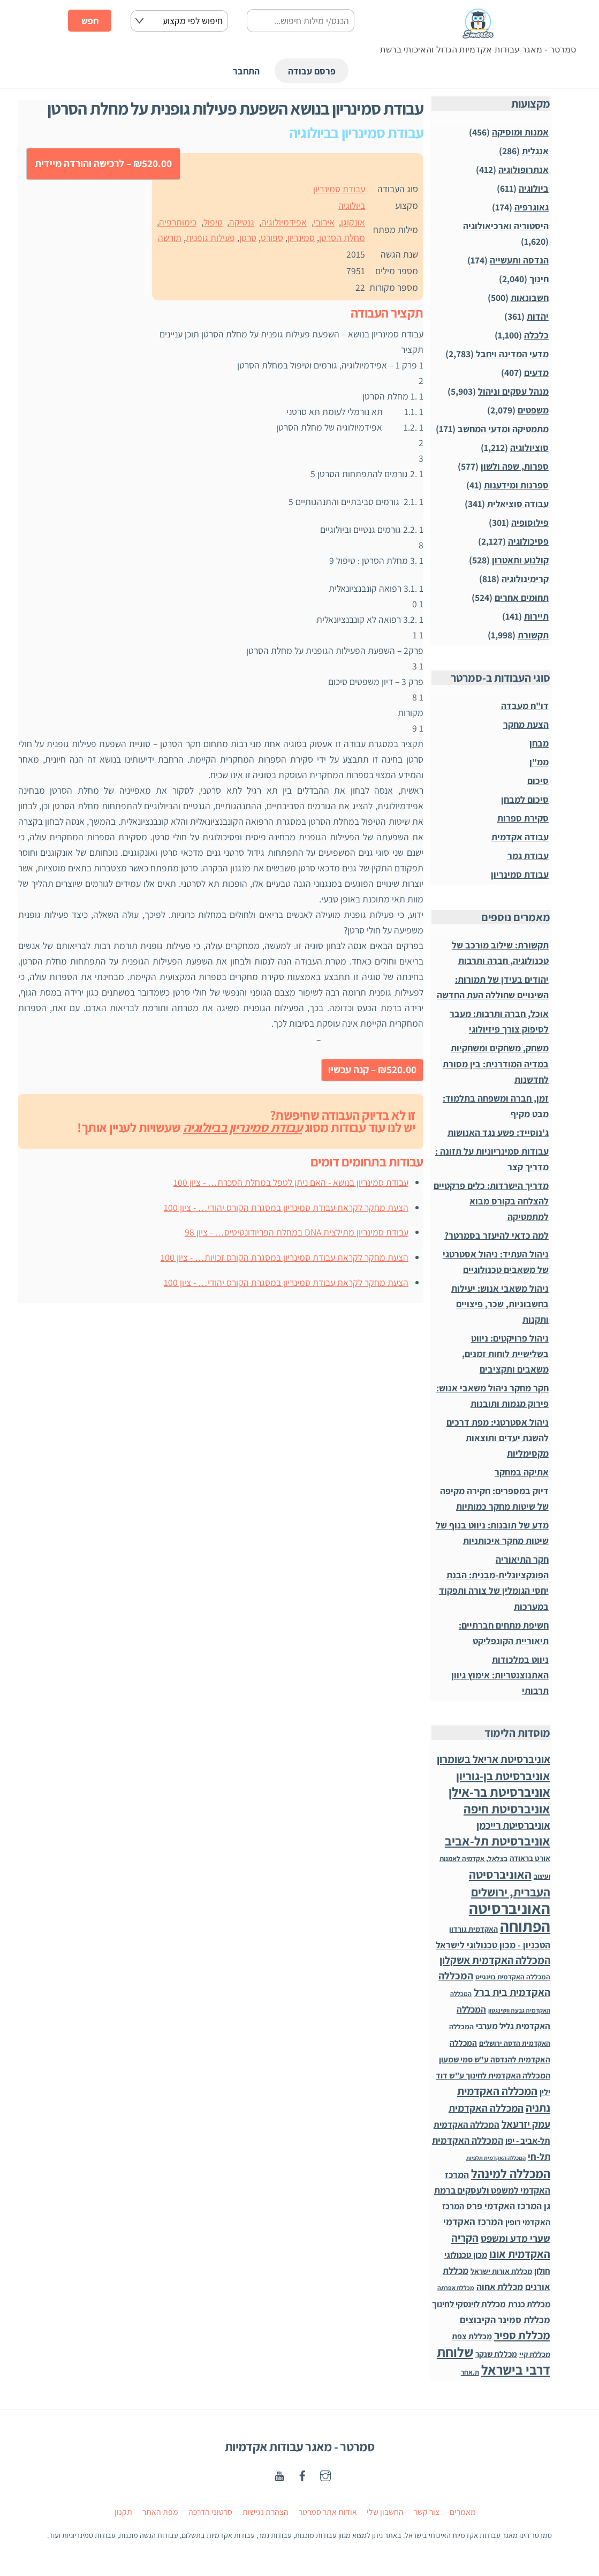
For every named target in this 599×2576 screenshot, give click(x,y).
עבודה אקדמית (520, 837)
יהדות (538, 316)
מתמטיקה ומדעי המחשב (503, 429)
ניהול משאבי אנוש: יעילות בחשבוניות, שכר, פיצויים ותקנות (500, 1303)
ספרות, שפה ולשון (515, 466)
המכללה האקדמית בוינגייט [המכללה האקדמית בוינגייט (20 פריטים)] (512, 1977)
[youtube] (279, 2474)
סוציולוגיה (529, 447)
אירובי (324, 222)
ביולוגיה (351, 205)
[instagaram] (325, 2474)
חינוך (539, 279)
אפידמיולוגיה (284, 222)
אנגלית (535, 151)
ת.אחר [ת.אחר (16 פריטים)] (470, 2372)
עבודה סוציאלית (518, 504)
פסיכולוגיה (528, 541)
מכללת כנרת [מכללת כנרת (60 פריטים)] (529, 2304)
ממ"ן (539, 762)
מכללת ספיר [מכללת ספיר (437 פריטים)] (522, 2335)
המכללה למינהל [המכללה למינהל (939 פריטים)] (510, 2173)
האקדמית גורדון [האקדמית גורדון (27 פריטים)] (473, 1929)
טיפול (213, 222)
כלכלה (536, 335)
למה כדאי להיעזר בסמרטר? (496, 1235)
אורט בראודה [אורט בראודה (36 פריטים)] (530, 1858)
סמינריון (301, 237)
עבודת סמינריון (339, 189)
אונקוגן (353, 222)
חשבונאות (530, 297)
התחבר (246, 71)
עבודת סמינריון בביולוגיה (242, 1127)
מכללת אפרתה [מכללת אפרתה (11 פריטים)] (455, 2288)
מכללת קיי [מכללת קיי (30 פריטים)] (534, 2354)
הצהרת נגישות (265, 2512)
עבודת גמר (528, 855)
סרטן (247, 237)
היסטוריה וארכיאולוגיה (506, 226)
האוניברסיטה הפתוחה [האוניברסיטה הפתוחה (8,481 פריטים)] (509, 1917)
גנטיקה (241, 222)
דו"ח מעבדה (525, 705)
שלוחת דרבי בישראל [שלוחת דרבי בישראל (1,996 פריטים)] (493, 2360)
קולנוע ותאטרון (520, 560)
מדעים (536, 372)
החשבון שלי (385, 2512)
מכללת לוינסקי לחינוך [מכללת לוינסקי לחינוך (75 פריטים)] (469, 2304)
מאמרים (463, 2512)
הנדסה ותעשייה (519, 260)
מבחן (539, 743)
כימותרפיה (177, 222)
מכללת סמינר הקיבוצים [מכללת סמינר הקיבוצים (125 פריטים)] (505, 2320)
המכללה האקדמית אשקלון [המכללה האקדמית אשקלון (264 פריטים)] (494, 1960)
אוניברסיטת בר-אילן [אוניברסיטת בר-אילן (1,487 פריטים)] (499, 1792)
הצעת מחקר (526, 724)
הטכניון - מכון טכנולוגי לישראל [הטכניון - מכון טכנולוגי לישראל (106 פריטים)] (493, 1945)
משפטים (533, 410)
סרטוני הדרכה (210, 2512)
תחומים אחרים (522, 597)
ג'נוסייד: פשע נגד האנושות (498, 1132)
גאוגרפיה (531, 207)
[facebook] (302, 2474)
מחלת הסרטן (342, 237)
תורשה (169, 237)
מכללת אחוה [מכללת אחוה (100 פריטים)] (499, 2286)
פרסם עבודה (312, 71)
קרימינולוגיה (525, 579)
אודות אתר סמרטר (328, 2512)
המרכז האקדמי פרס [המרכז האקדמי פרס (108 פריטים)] (504, 2206)
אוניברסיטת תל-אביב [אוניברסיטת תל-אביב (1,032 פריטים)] (497, 1841)
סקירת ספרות (523, 818)
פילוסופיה (530, 522)
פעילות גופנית (210, 237)
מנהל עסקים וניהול (513, 391)
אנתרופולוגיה (523, 169)
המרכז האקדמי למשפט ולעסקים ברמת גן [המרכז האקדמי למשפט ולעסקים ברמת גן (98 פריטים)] (492, 2190)
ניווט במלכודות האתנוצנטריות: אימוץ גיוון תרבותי (500, 1675)
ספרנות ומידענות (516, 485)
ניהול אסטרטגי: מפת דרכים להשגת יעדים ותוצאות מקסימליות (497, 1437)
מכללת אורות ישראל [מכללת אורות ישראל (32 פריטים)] (501, 2271)
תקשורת (533, 635)
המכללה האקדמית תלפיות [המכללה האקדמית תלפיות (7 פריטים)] (496, 2157)
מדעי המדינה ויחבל (512, 354)
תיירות (536, 616)
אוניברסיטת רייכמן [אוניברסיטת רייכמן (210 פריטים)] (513, 1825)
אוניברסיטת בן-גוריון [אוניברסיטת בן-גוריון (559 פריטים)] (503, 1775)
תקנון (123, 2512)
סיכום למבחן (525, 799)
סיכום (538, 780)
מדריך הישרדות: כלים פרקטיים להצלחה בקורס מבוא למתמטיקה (491, 1201)
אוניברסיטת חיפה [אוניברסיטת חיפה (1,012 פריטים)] (507, 1809)
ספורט (272, 237)
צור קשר (426, 2512)
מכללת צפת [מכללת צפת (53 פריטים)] (472, 2336)
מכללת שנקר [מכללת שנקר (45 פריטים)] (496, 2353)
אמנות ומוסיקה (520, 132)
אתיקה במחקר (522, 1472)
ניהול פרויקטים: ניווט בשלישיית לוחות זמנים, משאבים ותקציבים (505, 1353)
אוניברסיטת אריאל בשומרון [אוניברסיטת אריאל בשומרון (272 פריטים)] (493, 1759)
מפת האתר (160, 2512)
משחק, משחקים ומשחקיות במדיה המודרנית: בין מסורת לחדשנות (496, 1063)
